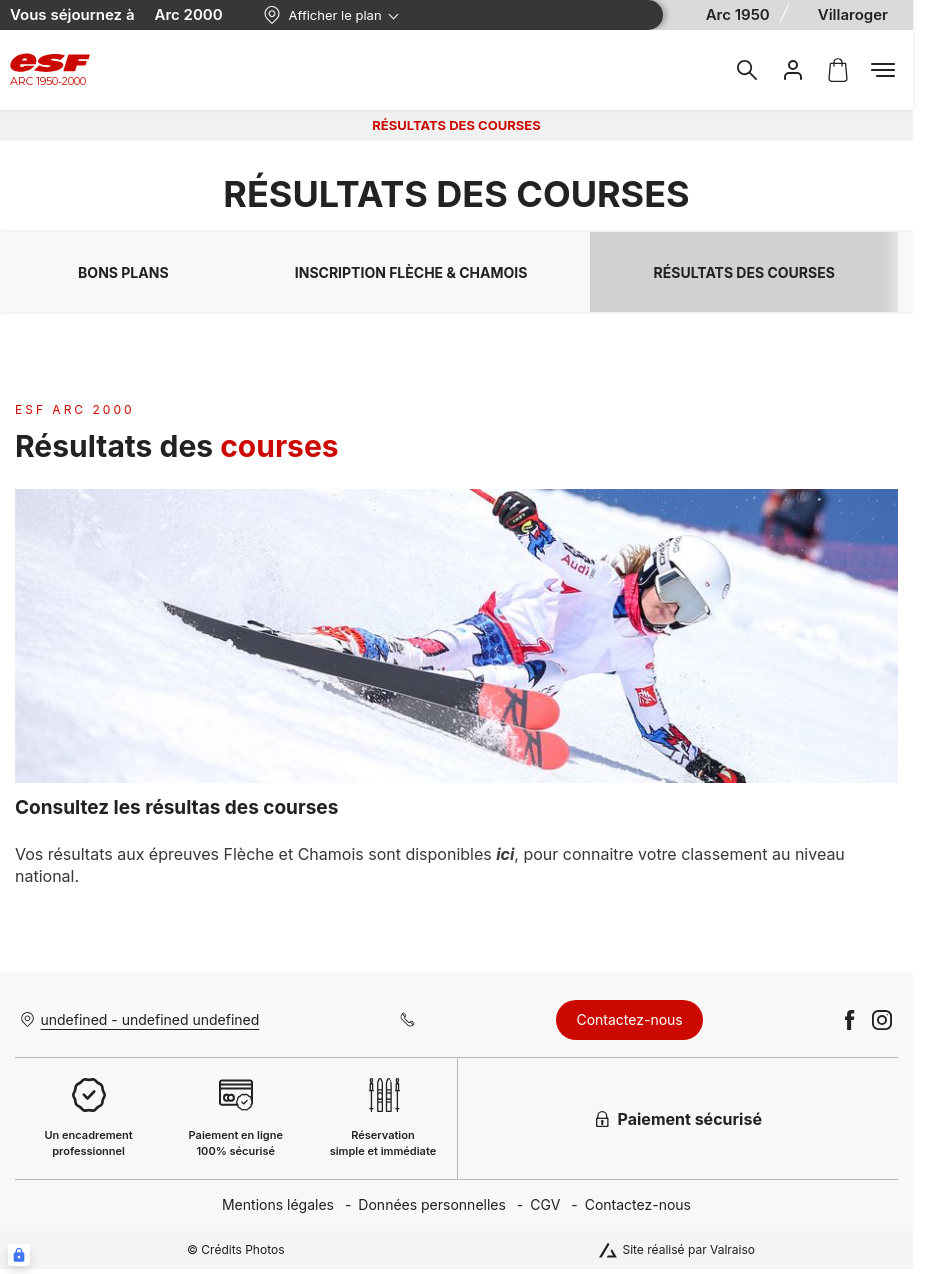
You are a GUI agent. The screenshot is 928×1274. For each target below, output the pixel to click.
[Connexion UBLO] (19, 1255)
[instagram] (882, 1020)
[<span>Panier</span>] (838, 70)
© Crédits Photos (236, 1249)
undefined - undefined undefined (150, 1019)
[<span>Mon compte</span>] (793, 70)
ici (505, 854)
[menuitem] (290, 1205)
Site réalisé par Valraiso (688, 1249)
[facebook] (850, 1020)
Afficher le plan (322, 15)
